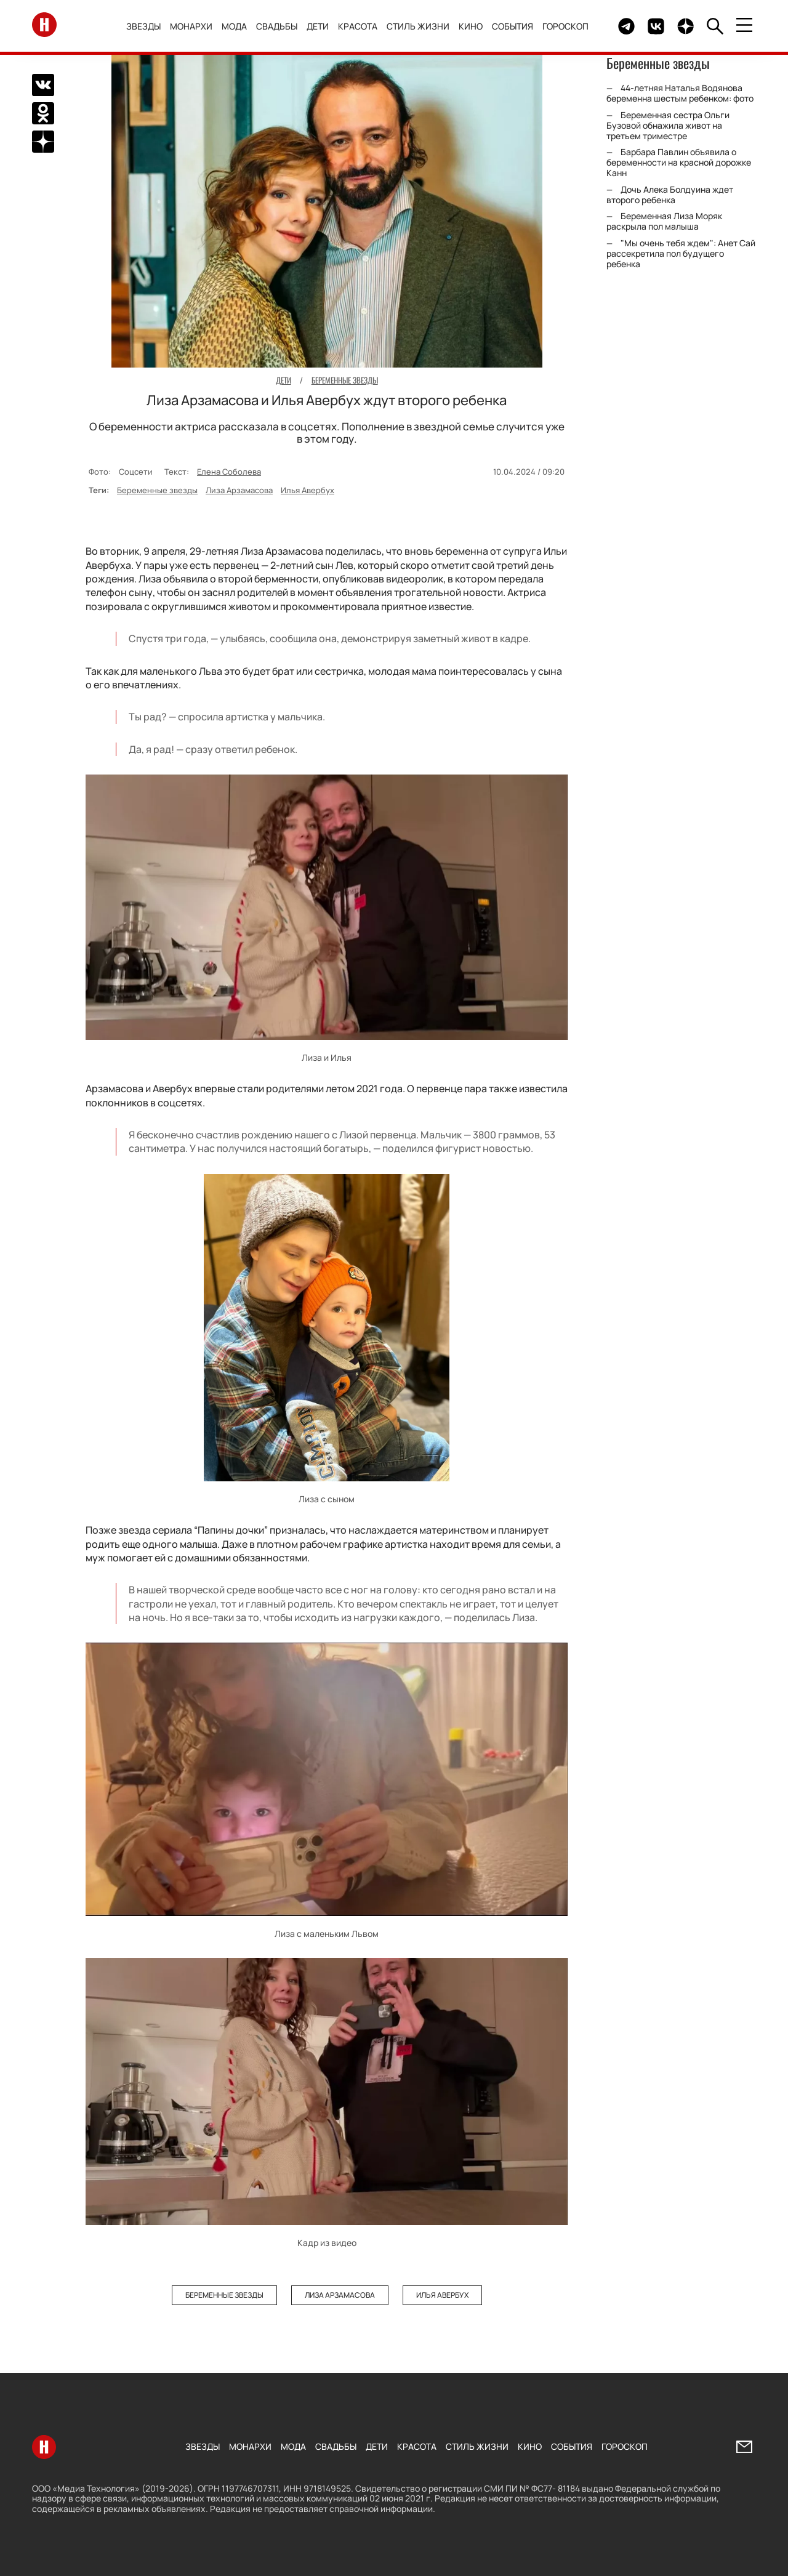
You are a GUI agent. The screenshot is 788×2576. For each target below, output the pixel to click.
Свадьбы (276, 26)
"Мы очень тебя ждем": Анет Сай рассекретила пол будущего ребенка (680, 253)
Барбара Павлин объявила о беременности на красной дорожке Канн (678, 162)
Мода (234, 26)
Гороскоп (565, 26)
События (512, 26)
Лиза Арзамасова (239, 490)
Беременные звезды (157, 490)
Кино (471, 26)
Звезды (143, 26)
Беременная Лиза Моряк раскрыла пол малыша (664, 221)
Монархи (191, 26)
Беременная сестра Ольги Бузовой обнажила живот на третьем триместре (668, 125)
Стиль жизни (418, 26)
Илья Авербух (307, 490)
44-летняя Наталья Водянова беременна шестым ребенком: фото (680, 93)
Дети (318, 26)
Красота (357, 26)
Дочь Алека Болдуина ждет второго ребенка (669, 194)
